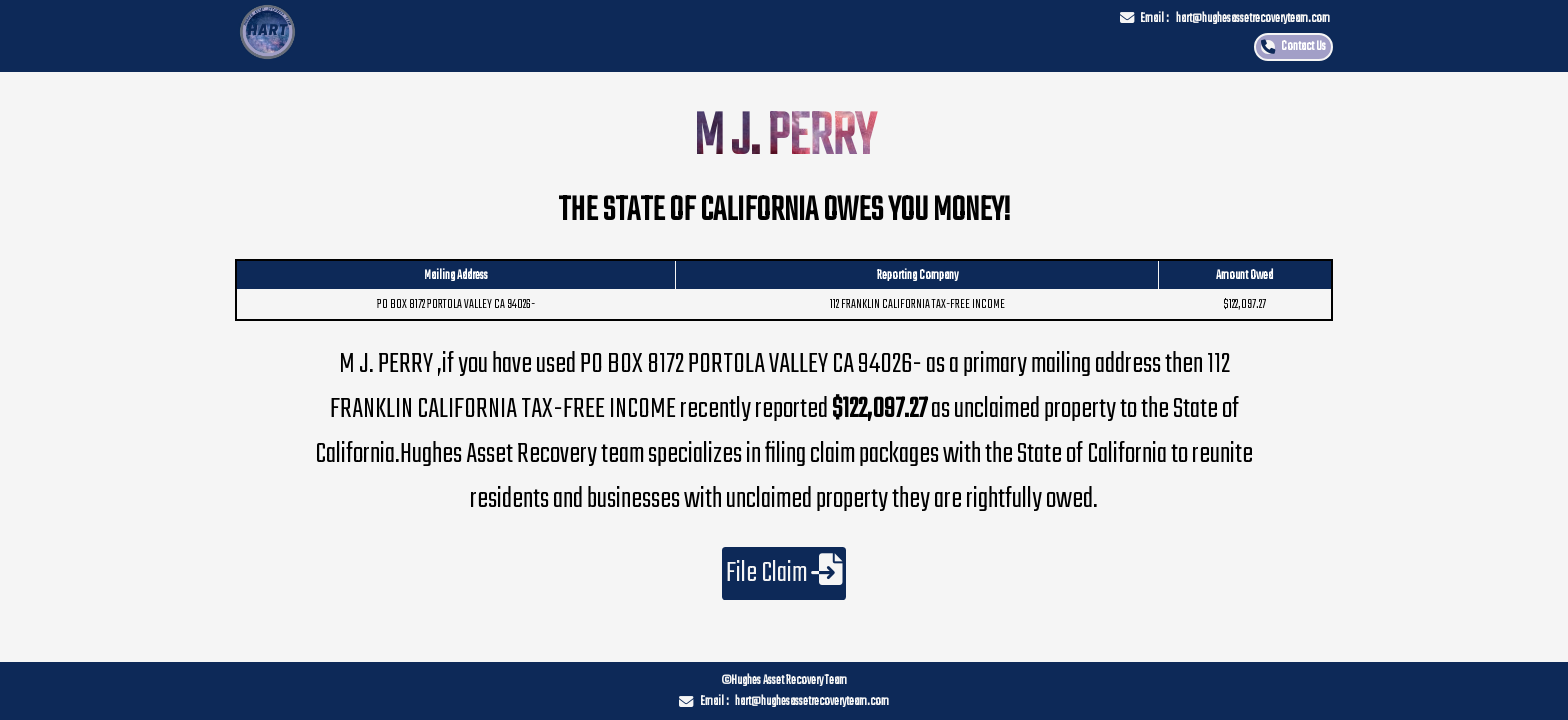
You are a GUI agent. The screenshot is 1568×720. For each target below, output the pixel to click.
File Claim (784, 573)
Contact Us (1303, 46)
